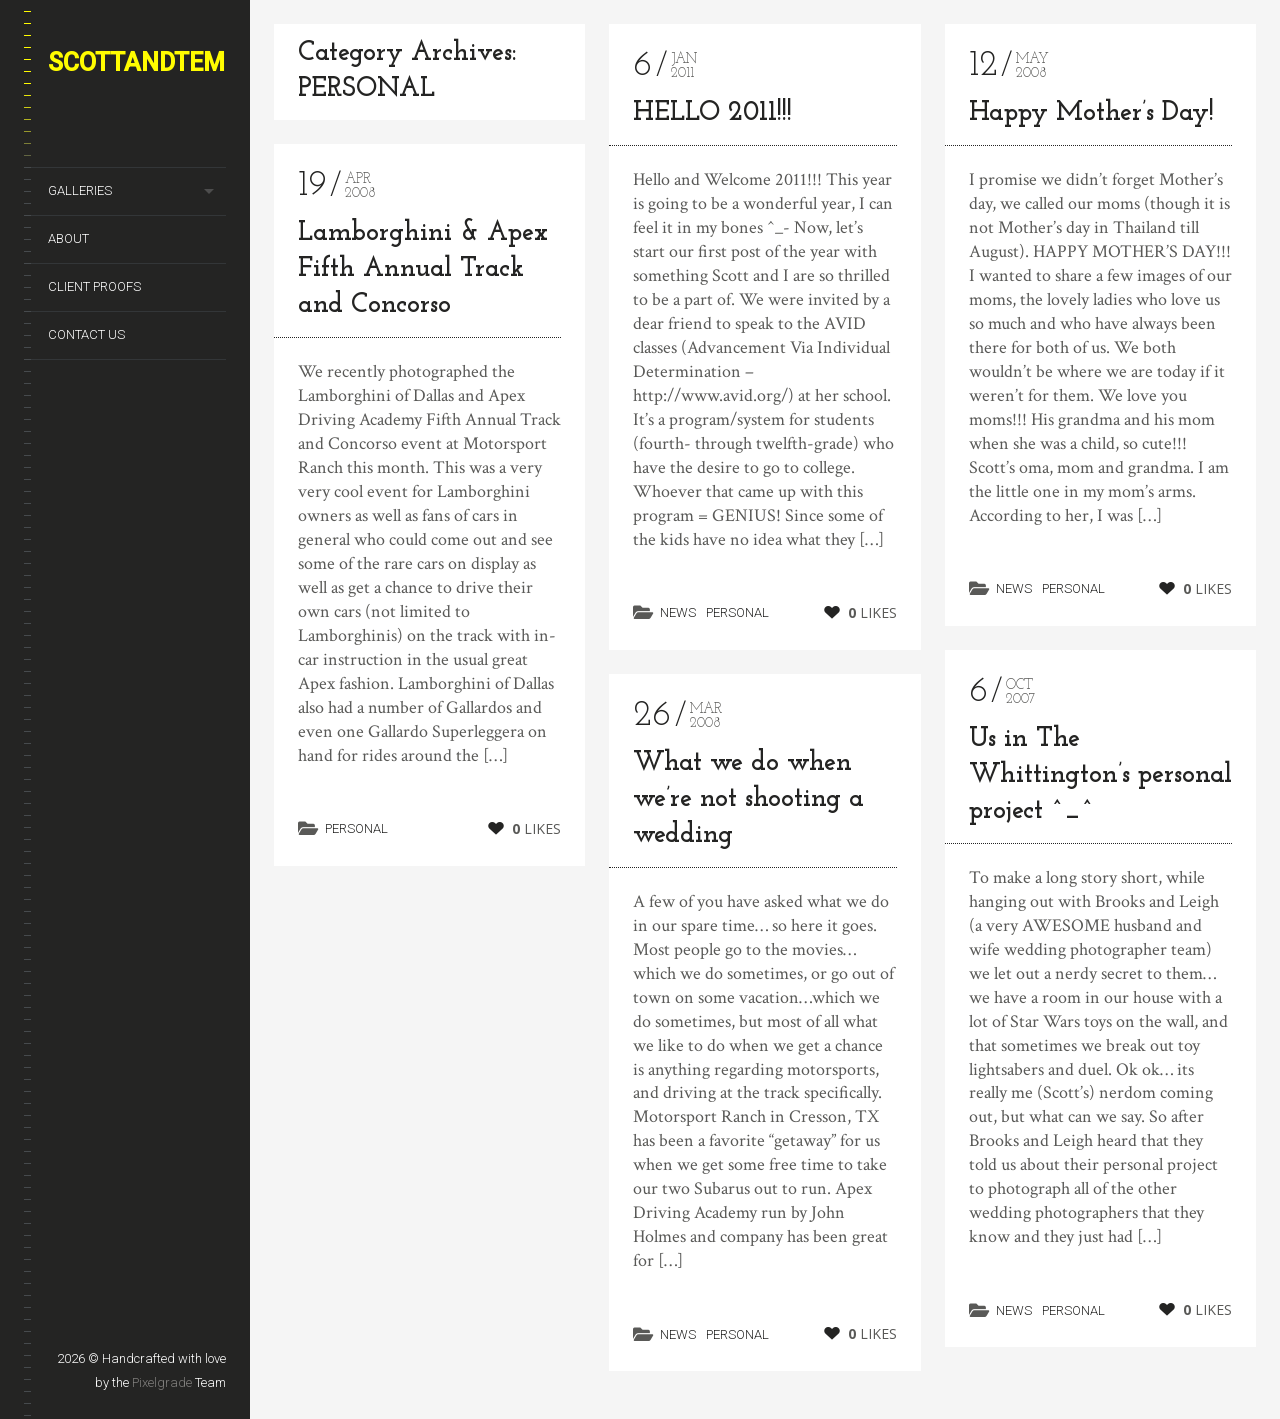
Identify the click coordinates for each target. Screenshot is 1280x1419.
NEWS (678, 612)
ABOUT (68, 238)
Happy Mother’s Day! (1091, 113)
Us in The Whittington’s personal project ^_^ (1100, 775)
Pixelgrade (162, 1382)
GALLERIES (80, 190)
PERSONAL (356, 828)
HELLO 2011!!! (712, 113)
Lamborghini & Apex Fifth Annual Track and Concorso (423, 269)
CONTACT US (86, 334)
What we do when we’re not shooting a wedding (748, 799)
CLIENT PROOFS (94, 286)
